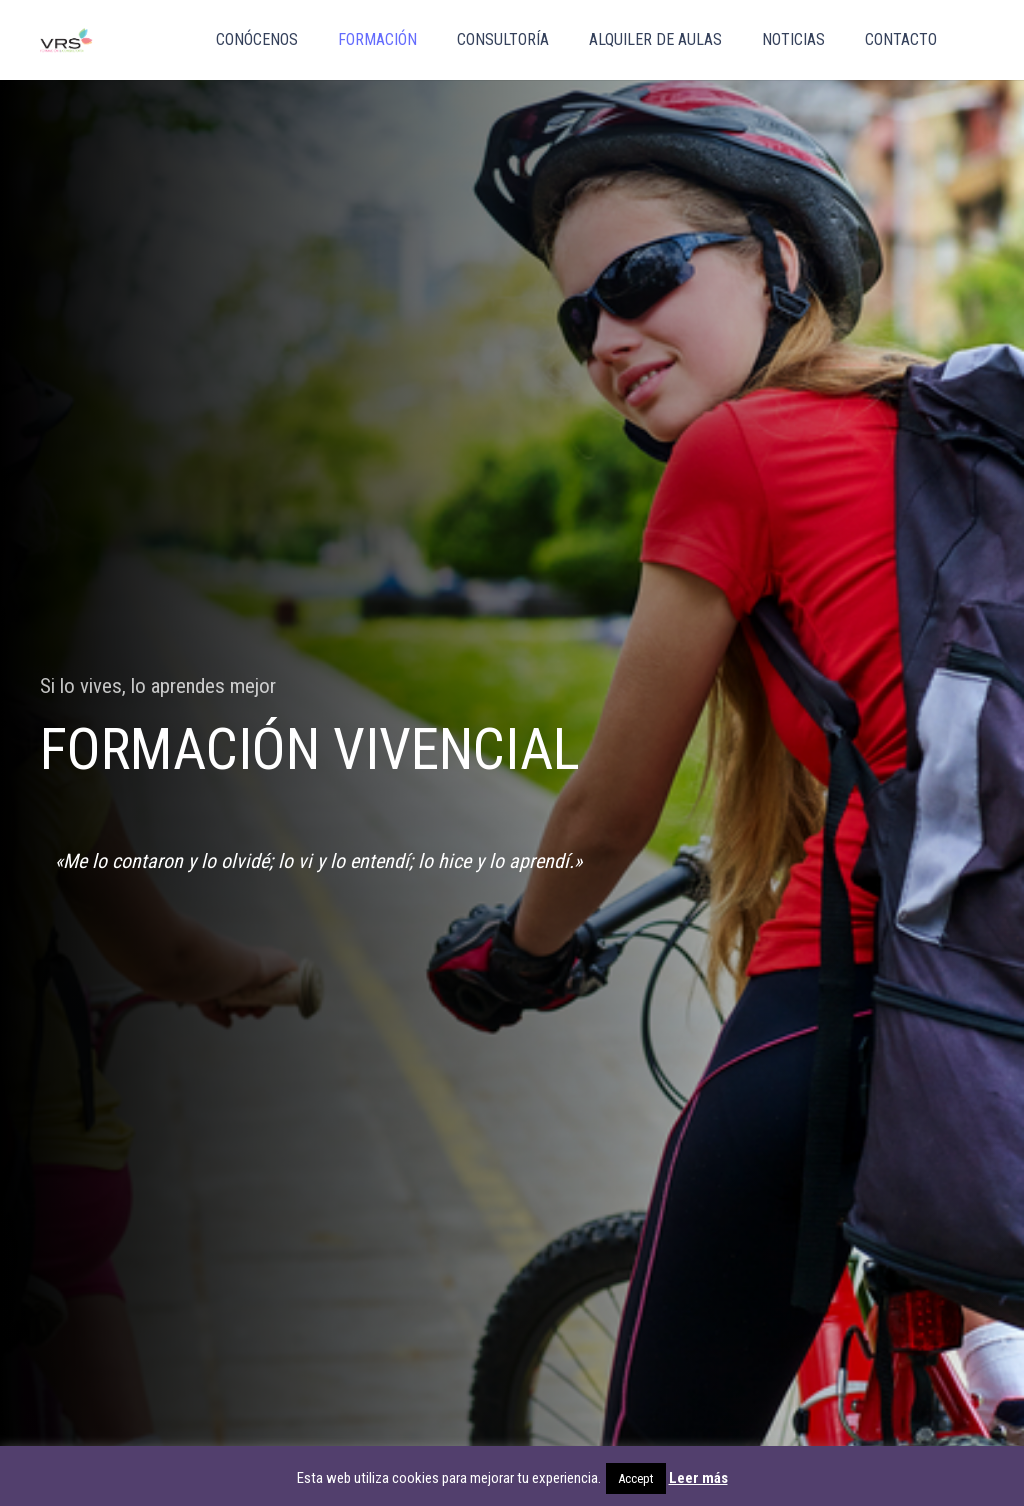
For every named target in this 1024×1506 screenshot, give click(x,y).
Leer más (698, 1478)
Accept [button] (636, 1478)
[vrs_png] (66, 40)
